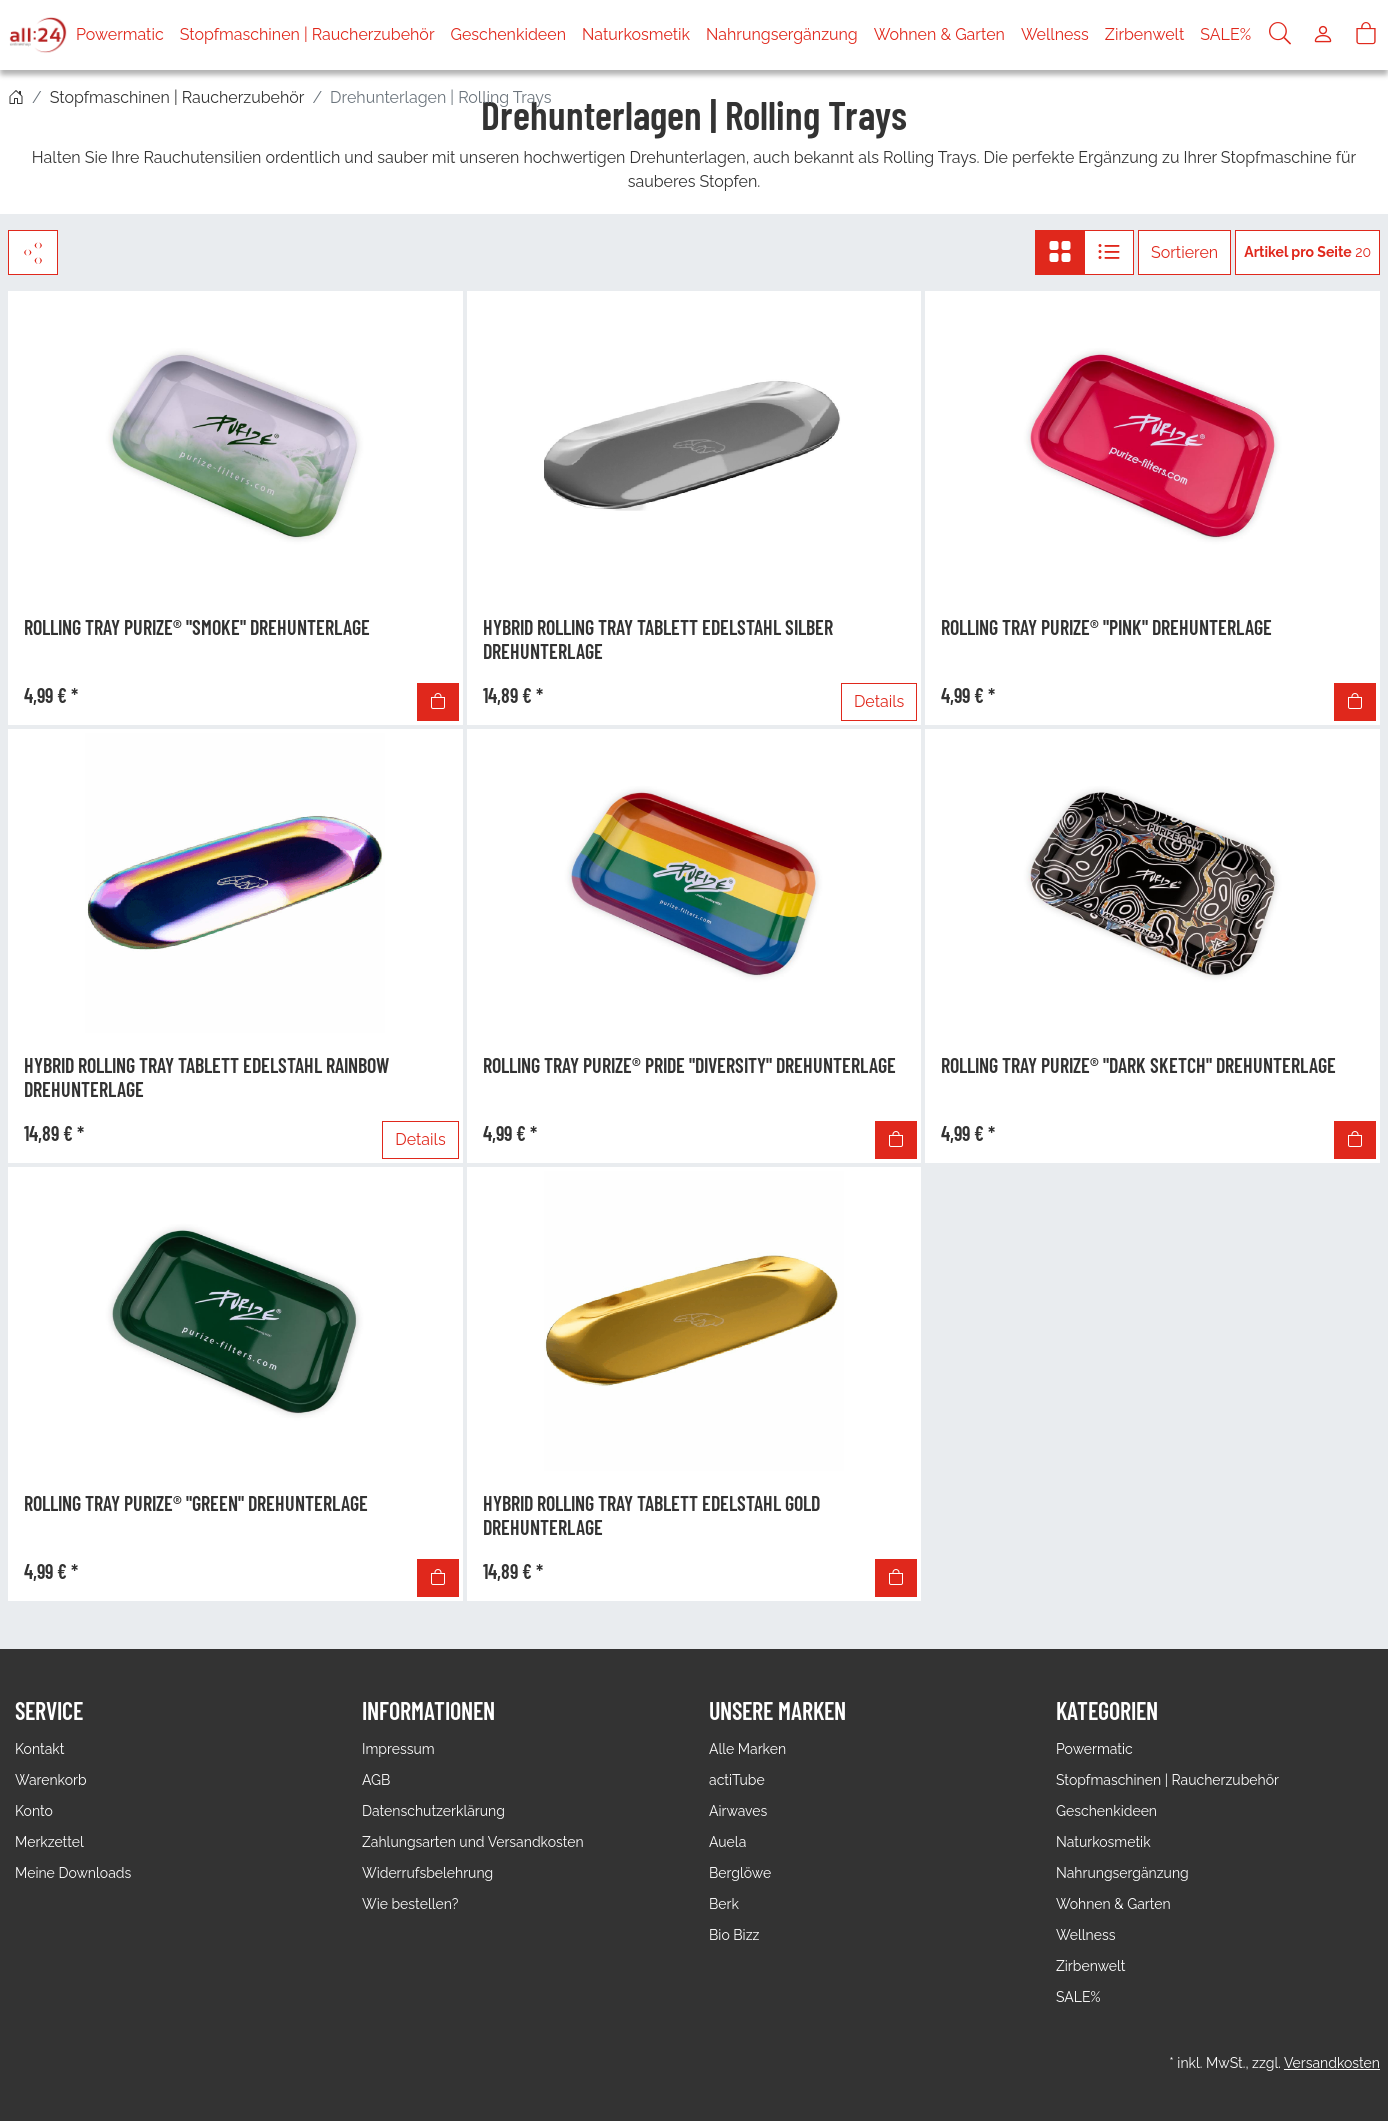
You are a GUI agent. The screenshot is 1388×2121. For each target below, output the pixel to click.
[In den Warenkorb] (438, 702)
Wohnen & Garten (939, 34)
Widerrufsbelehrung (427, 1873)
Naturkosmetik (636, 34)
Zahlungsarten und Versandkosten (473, 1842)
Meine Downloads (73, 1873)
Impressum (398, 1749)
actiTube (737, 1780)
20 (1307, 252)
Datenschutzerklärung (433, 1811)
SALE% (1225, 34)
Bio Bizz (734, 1935)
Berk (724, 1904)
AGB (376, 1780)
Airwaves (738, 1811)
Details (879, 701)
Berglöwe (740, 1873)
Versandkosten (1332, 2063)
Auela (727, 1842)
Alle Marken (747, 1749)
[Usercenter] (1323, 35)
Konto (34, 1811)
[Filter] (33, 252)
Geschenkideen (508, 34)
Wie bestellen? (410, 1904)
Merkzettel (49, 1842)
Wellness (1055, 34)
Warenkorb (51, 1780)
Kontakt (39, 1749)
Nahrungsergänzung (782, 34)
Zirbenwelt (1144, 34)
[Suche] (1280, 35)
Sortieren (1184, 252)
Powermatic (120, 34)
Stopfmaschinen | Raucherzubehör (307, 34)
